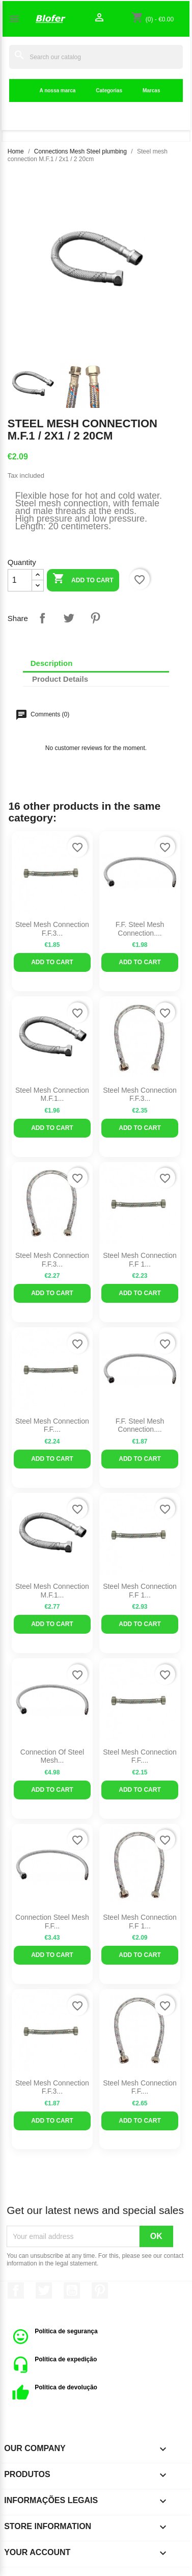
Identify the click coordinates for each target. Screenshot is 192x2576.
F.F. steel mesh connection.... (140, 928)
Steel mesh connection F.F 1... (140, 1259)
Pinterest (95, 618)
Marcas (151, 90)
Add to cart (82, 579)
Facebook (16, 2290)
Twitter (44, 2290)
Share (42, 618)
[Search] (96, 57)
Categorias (109, 90)
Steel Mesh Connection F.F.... (52, 1425)
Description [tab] (52, 663)
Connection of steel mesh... (52, 1756)
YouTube (72, 2290)
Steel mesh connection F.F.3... (52, 928)
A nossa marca (58, 90)
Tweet (69, 618)
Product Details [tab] (60, 679)
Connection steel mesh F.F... (52, 1921)
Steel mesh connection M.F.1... (52, 1094)
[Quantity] (20, 580)
